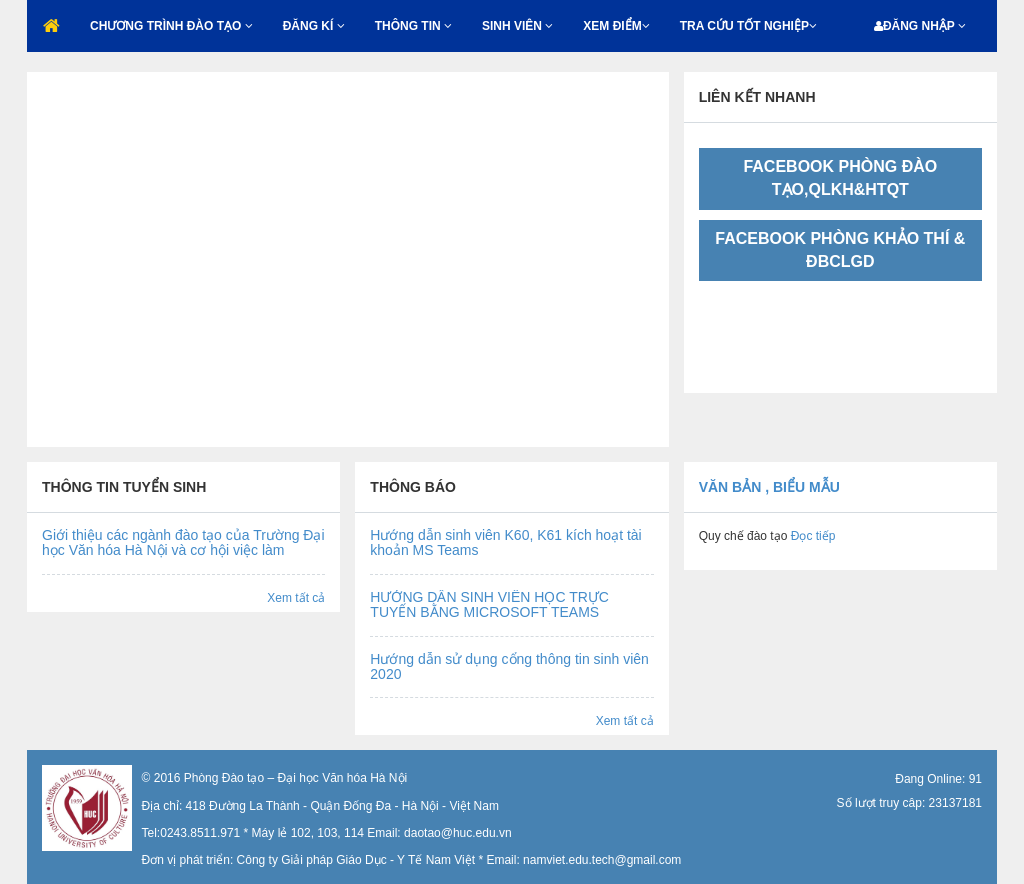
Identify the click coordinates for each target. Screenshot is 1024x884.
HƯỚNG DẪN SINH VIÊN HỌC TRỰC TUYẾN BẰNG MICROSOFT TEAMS (489, 604)
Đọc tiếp (811, 536)
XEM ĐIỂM (616, 26)
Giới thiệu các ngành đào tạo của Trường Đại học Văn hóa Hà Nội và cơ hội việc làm (183, 542)
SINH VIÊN (517, 26)
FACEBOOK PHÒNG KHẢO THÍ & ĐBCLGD (840, 250)
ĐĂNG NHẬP (920, 26)
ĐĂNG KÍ (314, 26)
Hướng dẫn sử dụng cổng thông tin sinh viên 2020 (509, 666)
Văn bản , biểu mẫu (769, 487)
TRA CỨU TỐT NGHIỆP (748, 26)
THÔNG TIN (413, 26)
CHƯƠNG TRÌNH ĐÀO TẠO (171, 26)
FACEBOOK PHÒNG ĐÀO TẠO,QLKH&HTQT (840, 178)
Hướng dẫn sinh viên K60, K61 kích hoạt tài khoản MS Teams (505, 542)
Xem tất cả (296, 598)
